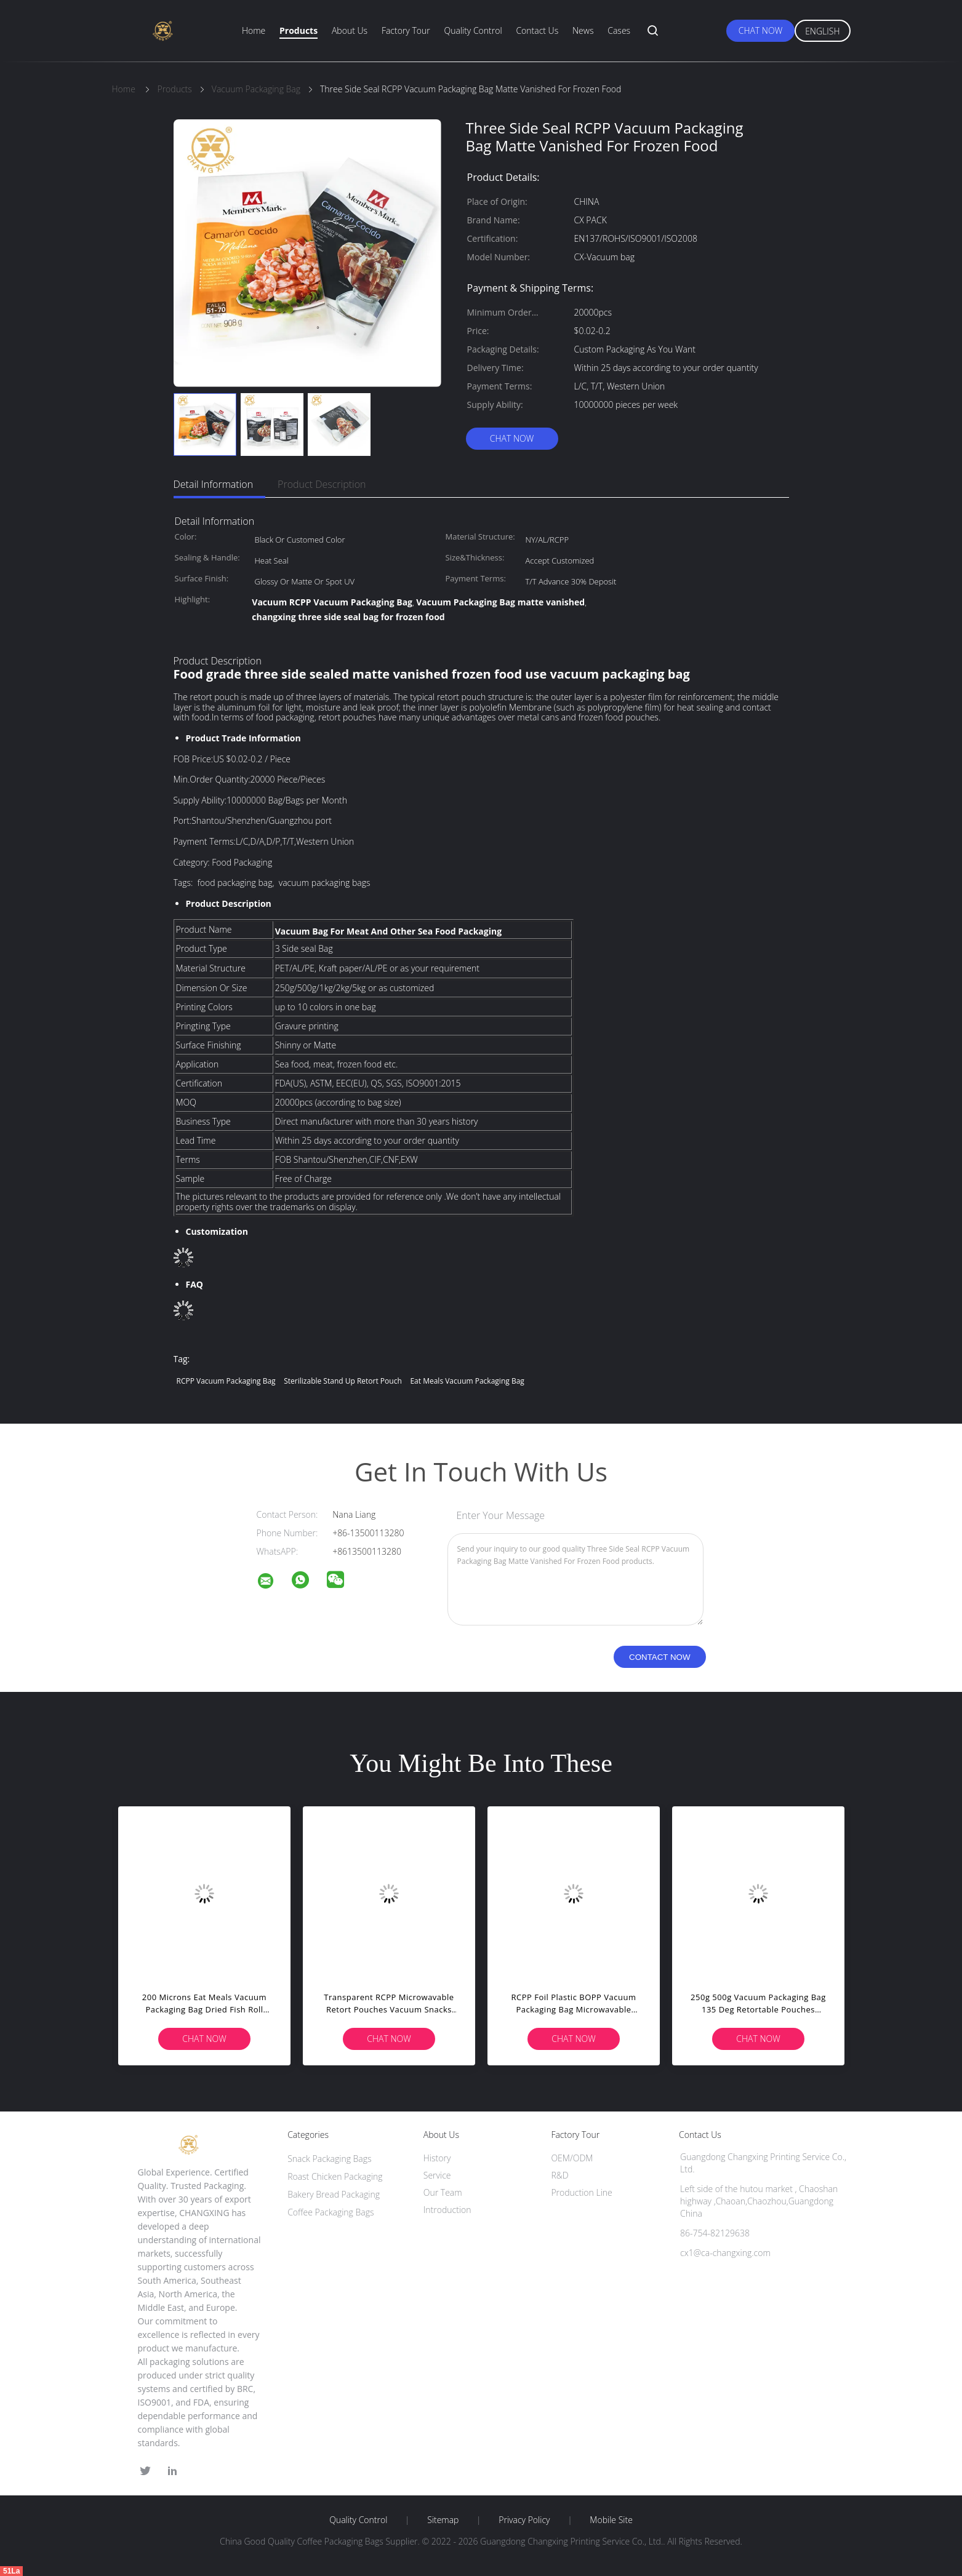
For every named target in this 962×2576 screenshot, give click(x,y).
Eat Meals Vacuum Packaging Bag (467, 1381)
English (822, 31)
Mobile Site (611, 2520)
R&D (559, 2175)
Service (437, 2175)
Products (298, 30)
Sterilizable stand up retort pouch (343, 1381)
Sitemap (443, 2520)
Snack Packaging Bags (329, 2158)
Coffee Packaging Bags (330, 2212)
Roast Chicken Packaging (334, 2176)
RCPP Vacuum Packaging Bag (226, 1381)
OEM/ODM (572, 2158)
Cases (618, 30)
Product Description (322, 484)
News (582, 30)
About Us (349, 30)
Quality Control (473, 30)
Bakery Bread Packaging (333, 2194)
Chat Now (760, 30)
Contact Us (537, 30)
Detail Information (214, 484)
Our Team (442, 2192)
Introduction (447, 2209)
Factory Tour (406, 30)
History (437, 2158)
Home (253, 30)
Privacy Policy (524, 2520)
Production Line (581, 2192)
